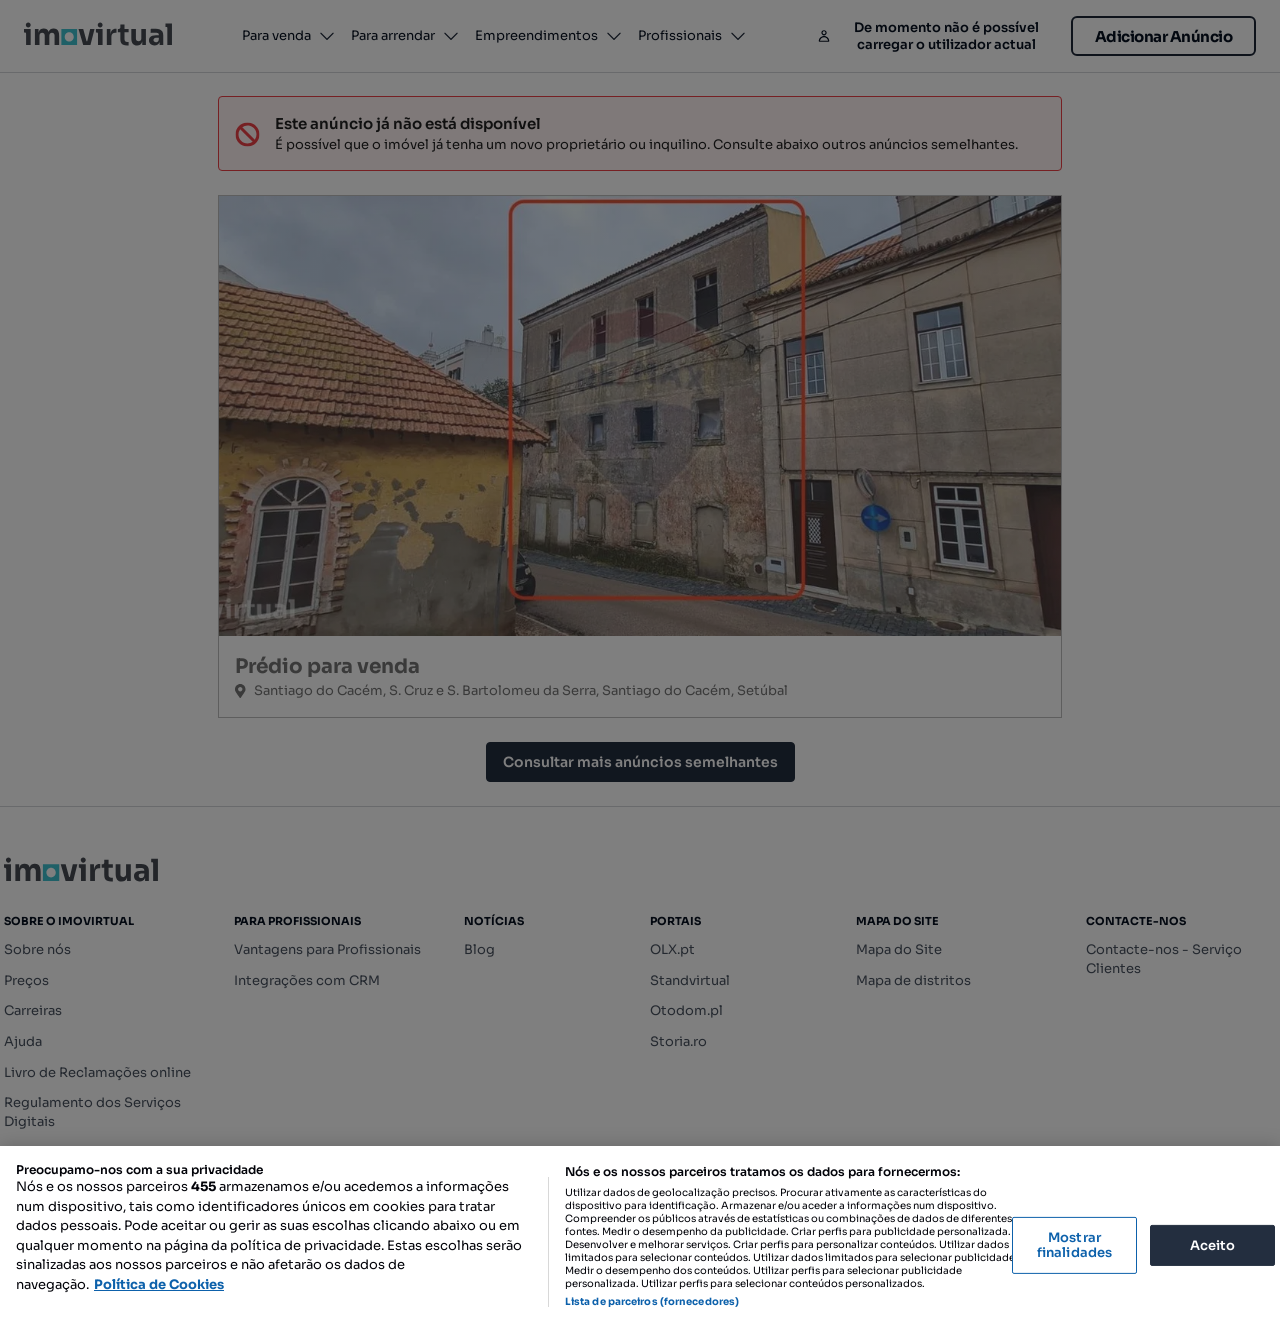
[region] (640, 1239)
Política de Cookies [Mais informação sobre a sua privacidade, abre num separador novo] (159, 1284)
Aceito (1213, 1244)
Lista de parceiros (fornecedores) (652, 1301)
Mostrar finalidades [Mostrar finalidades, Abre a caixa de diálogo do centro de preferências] (1074, 1245)
